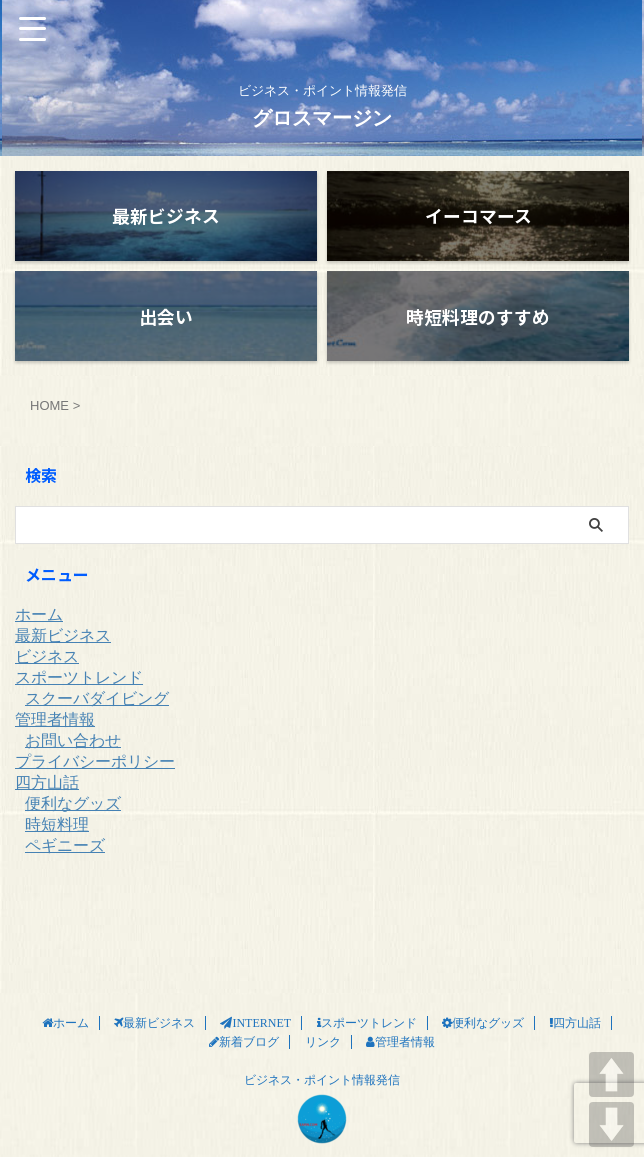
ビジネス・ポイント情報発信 (322, 1033)
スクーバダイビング (97, 717)
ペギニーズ (65, 864)
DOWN (611, 1124)
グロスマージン (322, 118)
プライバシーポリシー (95, 780)
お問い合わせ (73, 759)
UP (611, 1074)
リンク (323, 995)
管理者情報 (55, 738)
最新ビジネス (63, 654)
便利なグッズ (73, 822)
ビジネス (47, 675)
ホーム (39, 633)
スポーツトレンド (79, 696)
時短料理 (57, 843)
